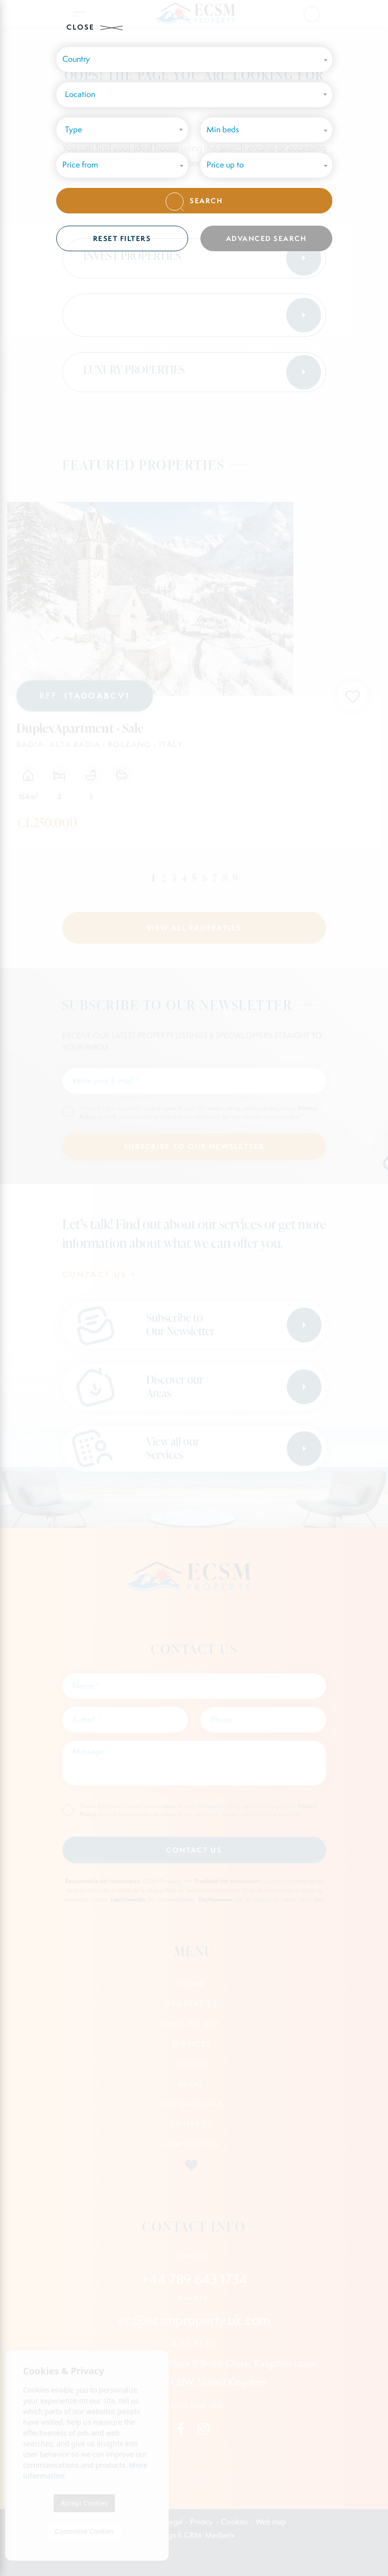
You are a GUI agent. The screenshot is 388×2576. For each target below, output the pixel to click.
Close (94, 27)
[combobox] (194, 94)
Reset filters (122, 238)
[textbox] (197, 95)
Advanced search (266, 238)
